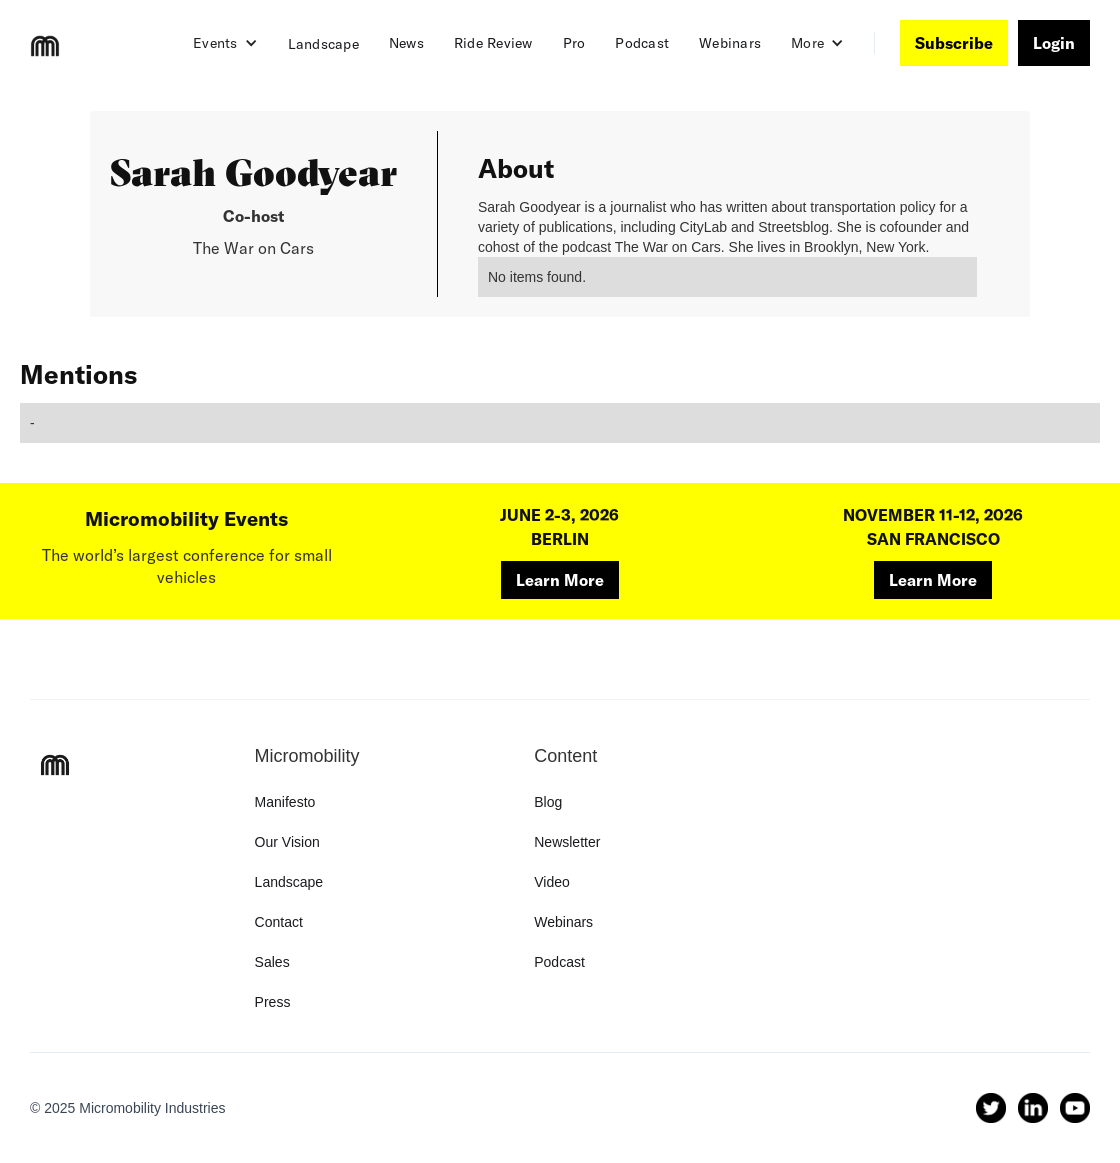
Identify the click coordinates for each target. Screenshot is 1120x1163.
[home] (45, 46)
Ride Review (493, 43)
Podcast (642, 43)
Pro (574, 43)
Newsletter (567, 842)
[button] (225, 43)
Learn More (560, 580)
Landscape (323, 44)
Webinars (730, 43)
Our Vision (287, 842)
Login (1054, 43)
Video (552, 882)
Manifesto (285, 802)
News (406, 43)
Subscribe (954, 43)
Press (273, 1002)
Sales (272, 962)
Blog (548, 802)
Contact (279, 922)
